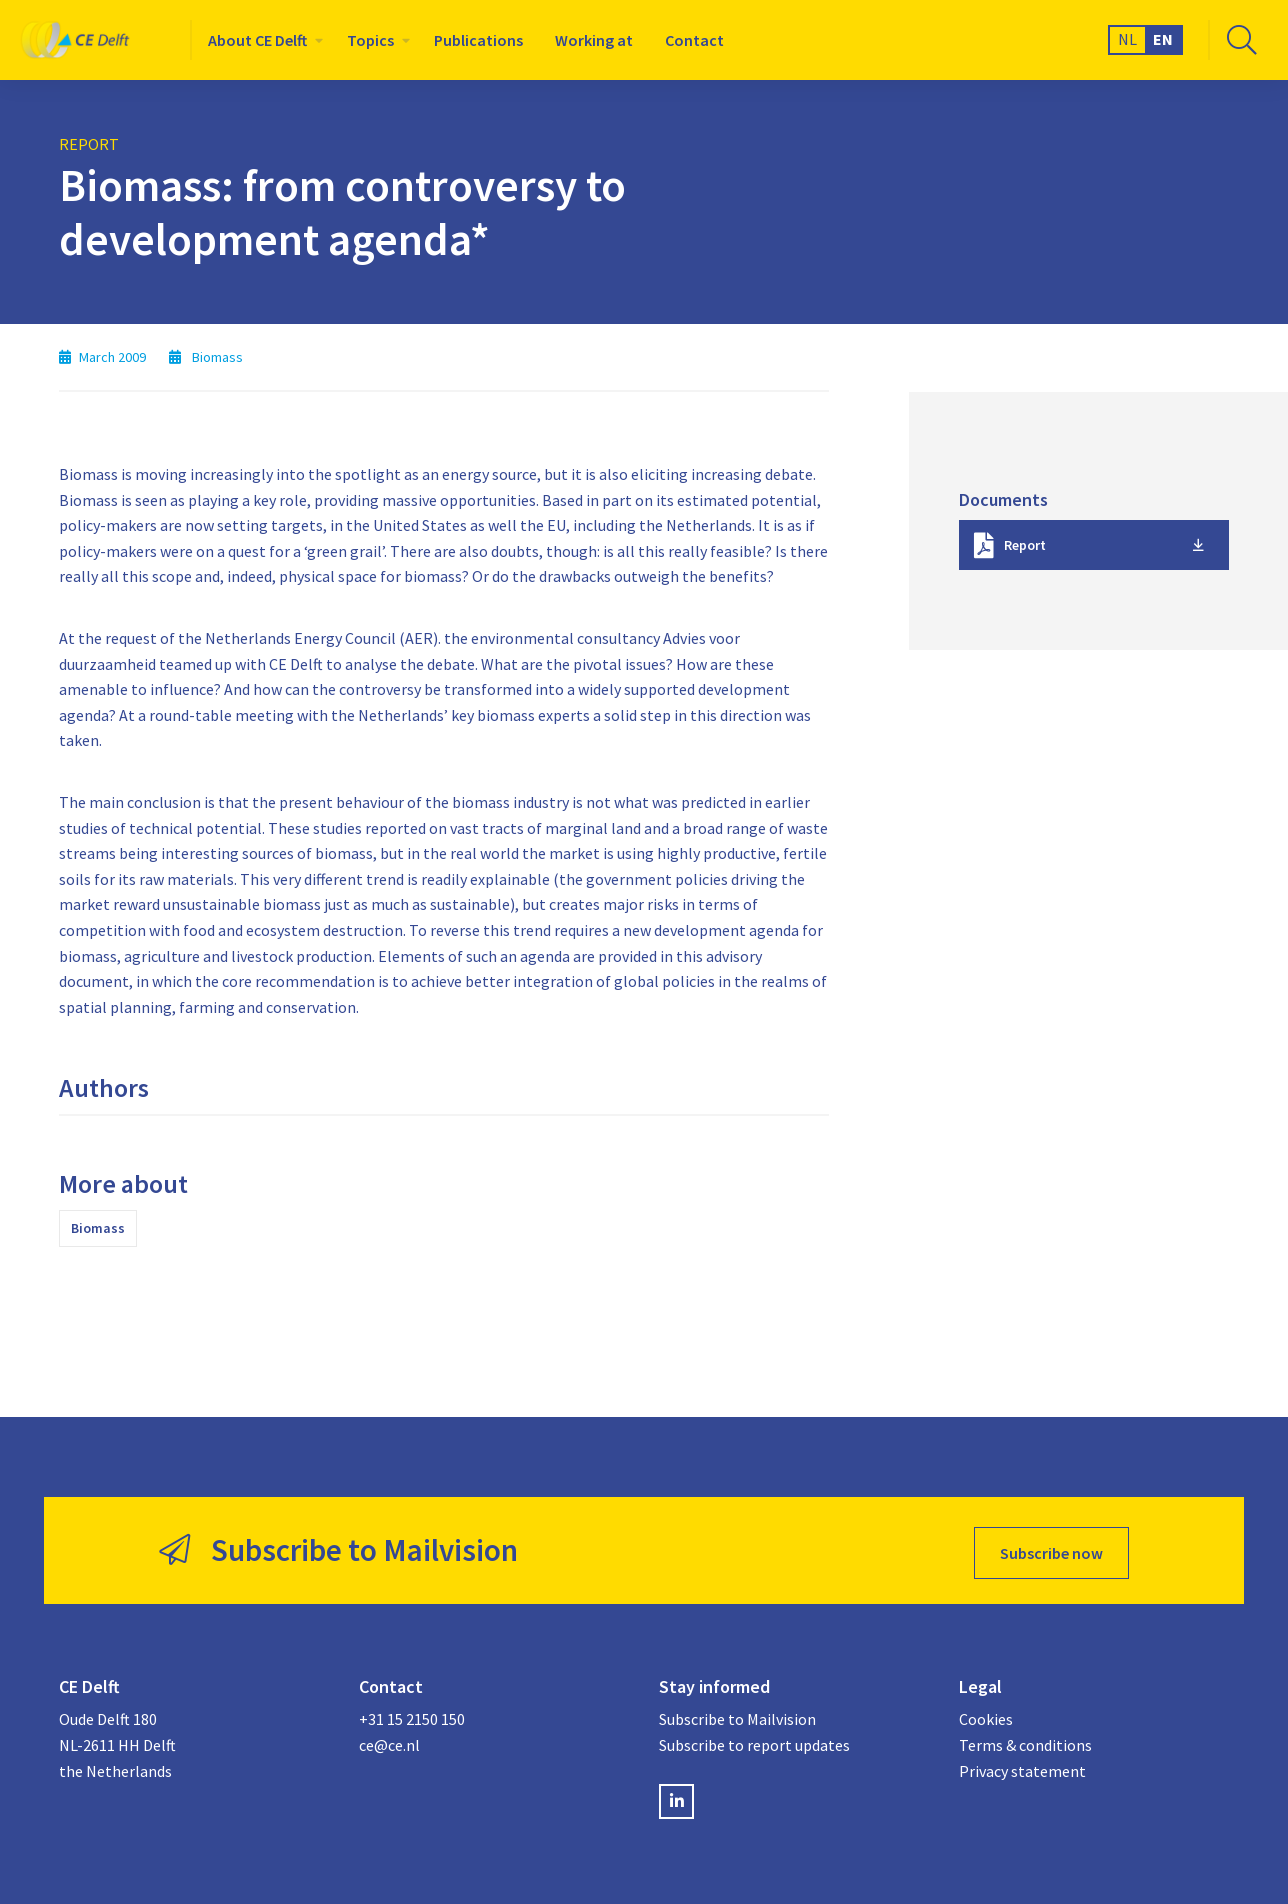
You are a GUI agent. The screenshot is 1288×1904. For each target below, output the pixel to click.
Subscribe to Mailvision (737, 1714)
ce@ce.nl (389, 1740)
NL (1127, 39)
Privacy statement (1022, 1766)
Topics (370, 40)
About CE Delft (257, 40)
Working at (594, 40)
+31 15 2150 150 (412, 1714)
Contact (694, 40)
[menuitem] (261, 40)
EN (1163, 39)
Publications (478, 40)
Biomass (98, 1228)
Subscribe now (1051, 1548)
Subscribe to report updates (754, 1740)
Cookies (986, 1714)
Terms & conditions (1025, 1740)
